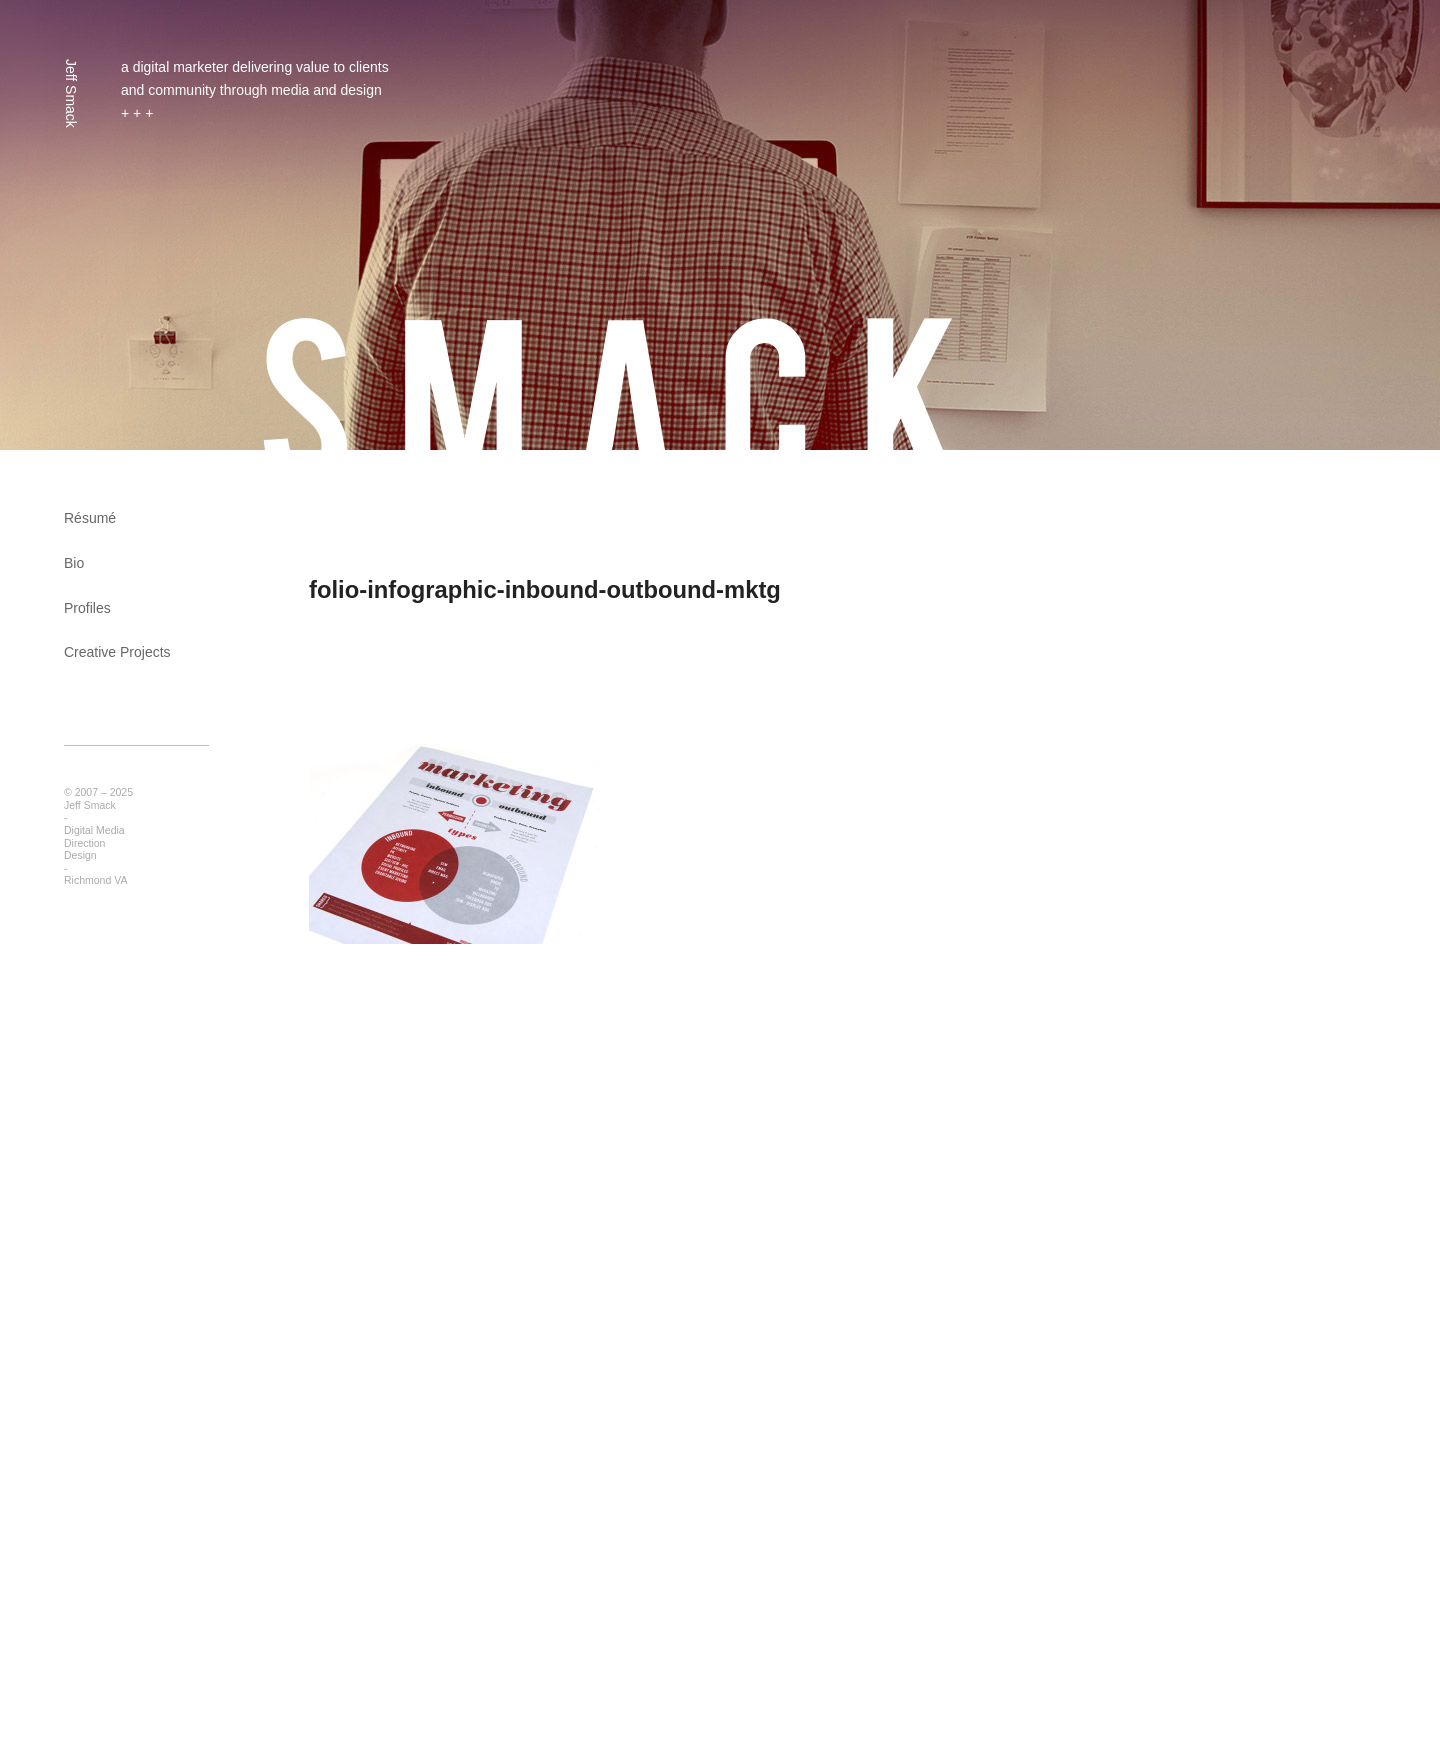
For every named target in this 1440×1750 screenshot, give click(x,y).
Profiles (87, 608)
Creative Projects (117, 652)
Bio (74, 563)
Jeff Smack (71, 93)
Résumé (90, 518)
